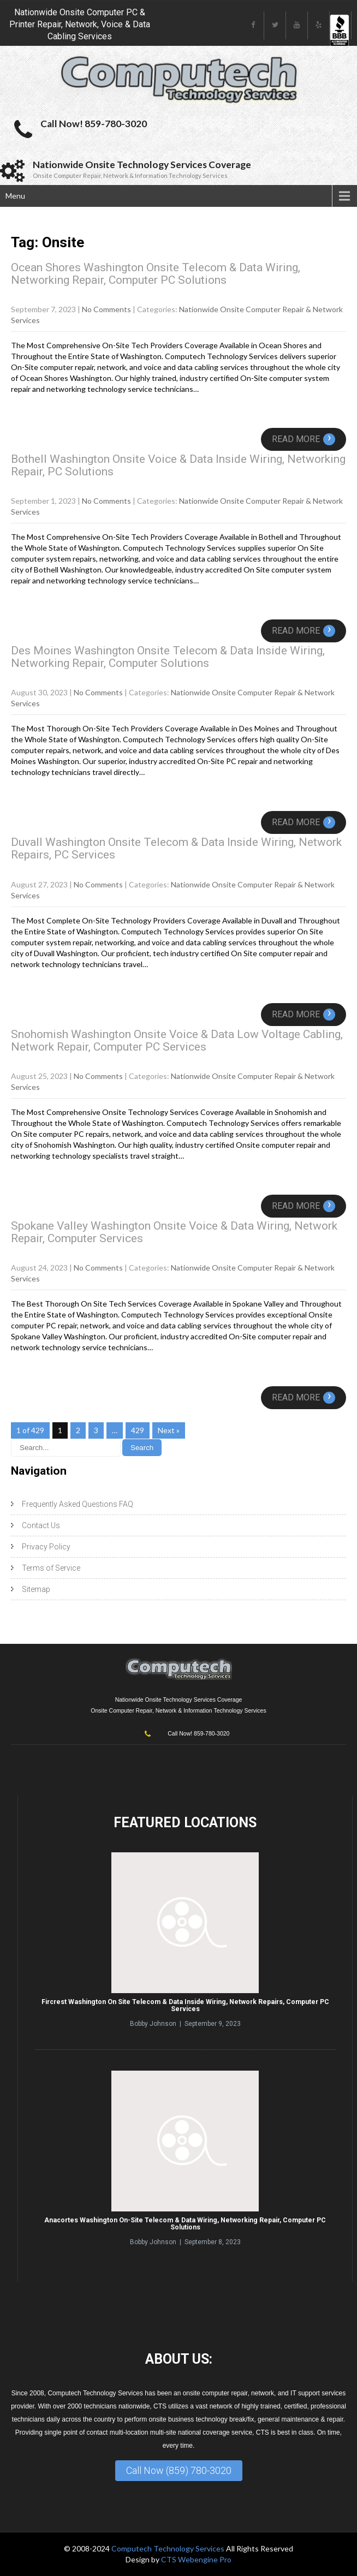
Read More (303, 439)
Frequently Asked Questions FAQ (77, 1504)
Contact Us (41, 1525)
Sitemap (36, 1589)
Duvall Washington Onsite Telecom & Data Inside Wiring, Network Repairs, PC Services (176, 848)
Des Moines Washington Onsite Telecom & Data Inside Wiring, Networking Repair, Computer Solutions (168, 657)
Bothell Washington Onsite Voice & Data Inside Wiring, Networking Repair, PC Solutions (178, 465)
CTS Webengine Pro (196, 2559)
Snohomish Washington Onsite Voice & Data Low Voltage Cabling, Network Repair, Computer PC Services (177, 1040)
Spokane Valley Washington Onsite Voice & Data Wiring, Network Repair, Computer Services (174, 1232)
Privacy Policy (46, 1546)
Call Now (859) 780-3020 (178, 2470)
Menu (15, 195)
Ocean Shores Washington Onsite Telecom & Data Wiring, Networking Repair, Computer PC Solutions (155, 274)
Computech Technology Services (168, 2548)
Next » (169, 1430)
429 (137, 1430)
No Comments (106, 309)
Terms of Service (51, 1568)
